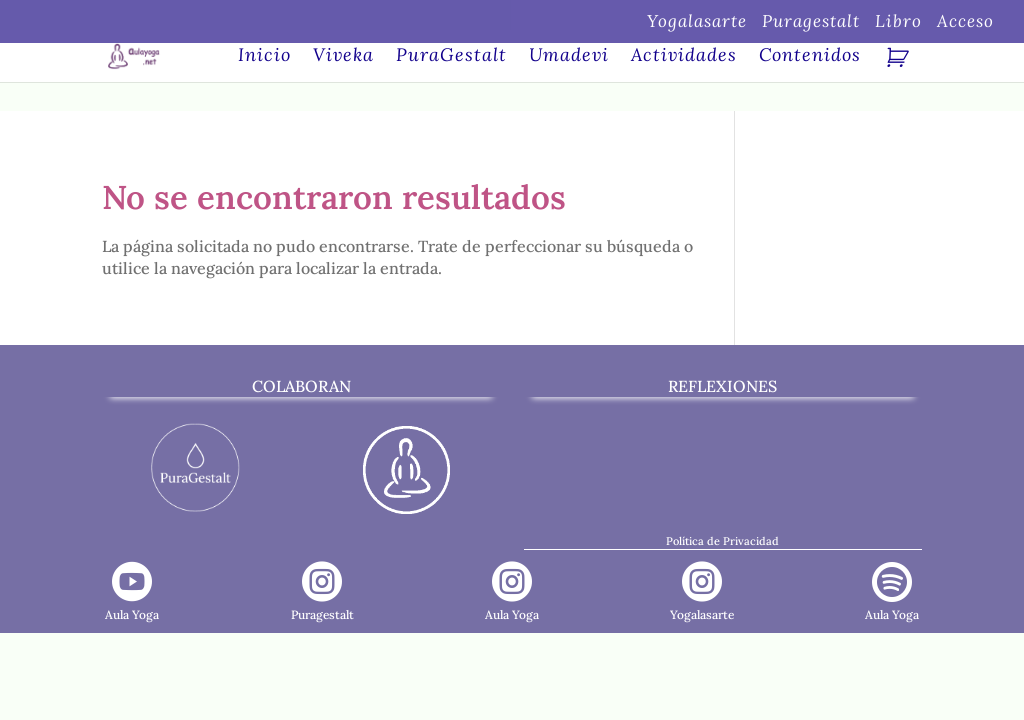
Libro (898, 22)
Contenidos (810, 57)
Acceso (965, 22)
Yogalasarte (697, 22)
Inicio (264, 57)
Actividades (684, 57)
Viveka (343, 57)
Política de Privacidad (722, 541)
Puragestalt (811, 22)
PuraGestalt (451, 57)
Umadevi (569, 57)
